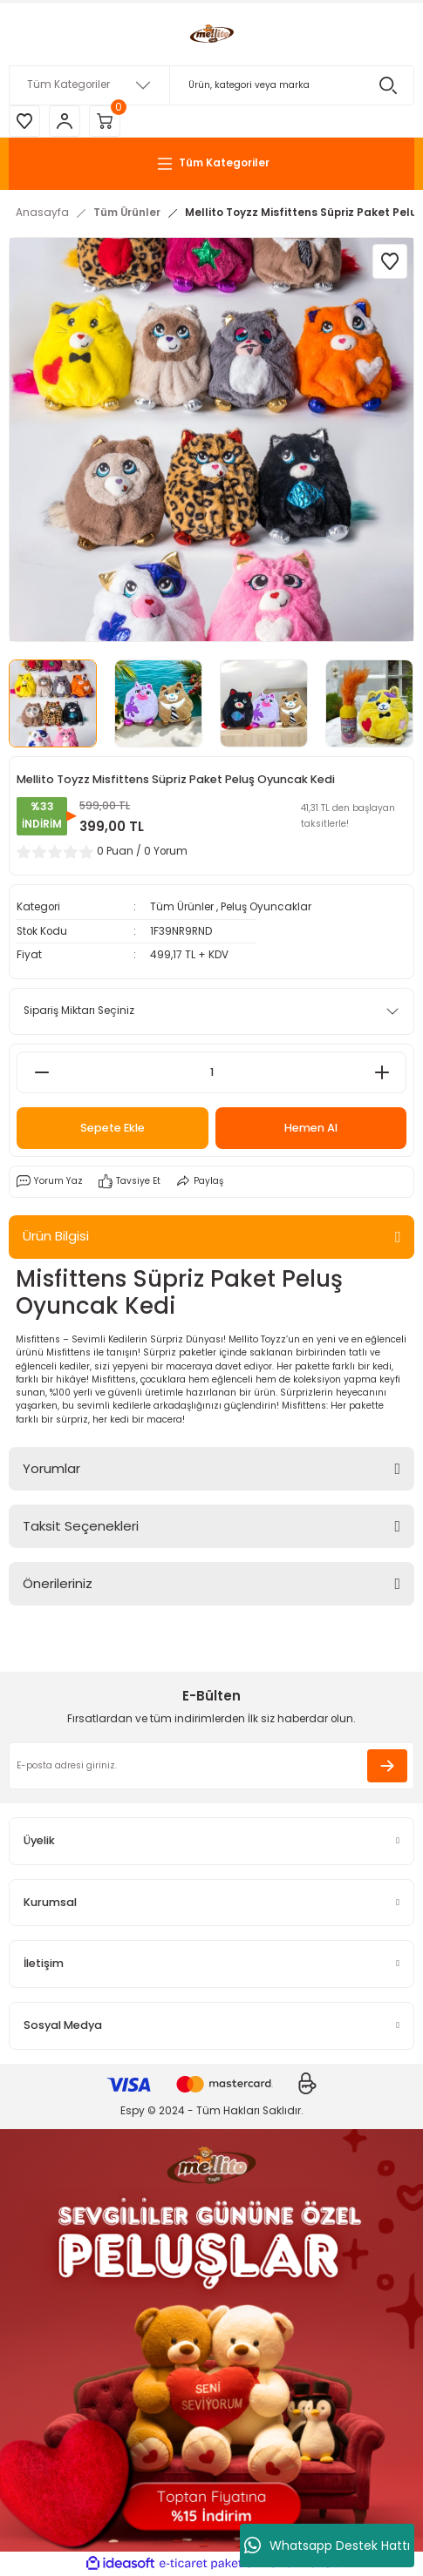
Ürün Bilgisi (56, 1236)
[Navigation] (211, 164)
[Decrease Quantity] (41, 1072)
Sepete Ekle (112, 1127)
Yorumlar (51, 1468)
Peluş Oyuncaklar (266, 907)
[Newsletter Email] (211, 1765)
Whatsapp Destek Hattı (327, 2545)
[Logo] (212, 34)
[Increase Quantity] (382, 1072)
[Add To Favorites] (389, 261)
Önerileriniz (57, 1583)
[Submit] (387, 1765)
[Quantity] (211, 1072)
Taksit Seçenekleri (81, 1526)
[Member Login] (64, 121)
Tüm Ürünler (182, 907)
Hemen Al (311, 1127)
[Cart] (104, 121)
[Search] (211, 85)
